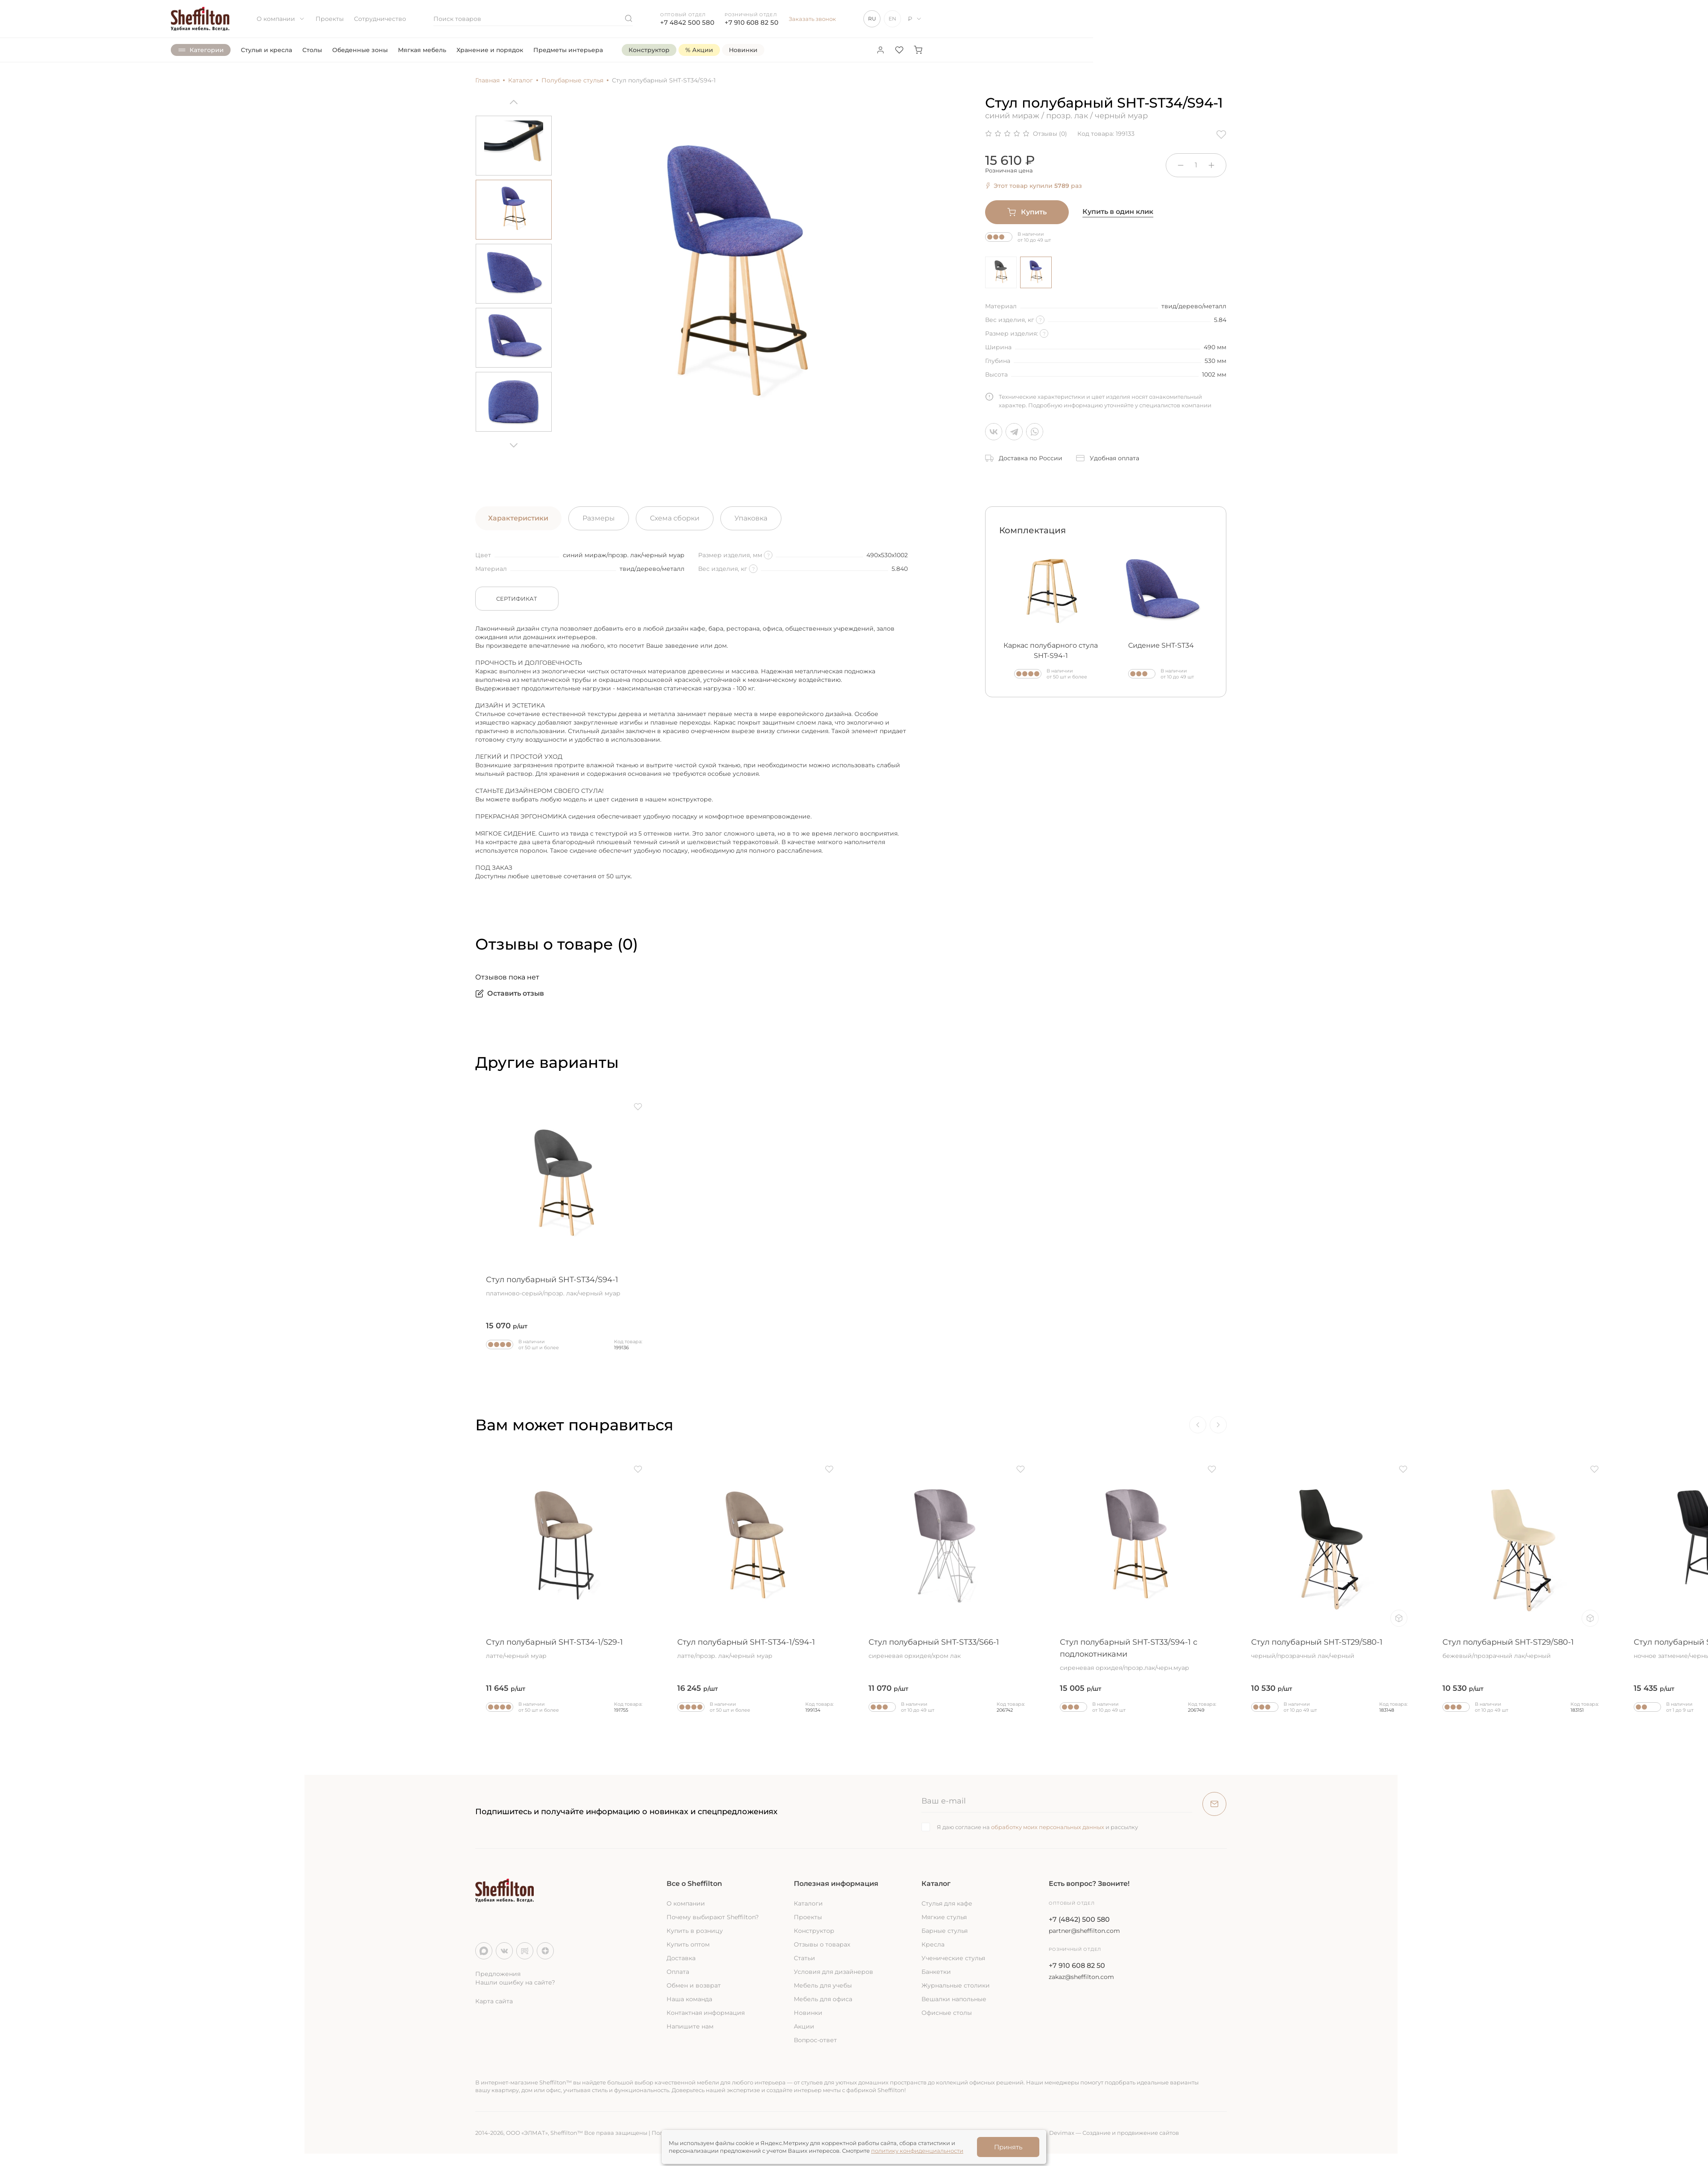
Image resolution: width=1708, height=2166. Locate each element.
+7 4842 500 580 (687, 22)
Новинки (808, 2013)
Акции (804, 2026)
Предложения (498, 1974)
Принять (1008, 2147)
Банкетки (936, 1972)
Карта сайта (494, 2001)
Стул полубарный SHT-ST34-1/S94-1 (755, 1648)
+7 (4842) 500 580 (1079, 1919)
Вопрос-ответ (815, 2040)
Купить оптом (688, 1944)
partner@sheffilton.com (1084, 1931)
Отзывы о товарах (822, 1944)
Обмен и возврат (694, 1985)
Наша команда (689, 1999)
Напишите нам (690, 2026)
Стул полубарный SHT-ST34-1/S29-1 (564, 1648)
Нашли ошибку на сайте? (515, 1982)
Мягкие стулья (944, 1917)
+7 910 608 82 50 (751, 22)
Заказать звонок (812, 18)
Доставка (681, 1958)
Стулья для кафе (946, 1903)
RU (872, 18)
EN (892, 18)
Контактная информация (706, 2013)
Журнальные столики (955, 1985)
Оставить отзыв (509, 993)
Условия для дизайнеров (833, 1972)
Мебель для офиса (823, 1999)
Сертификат (516, 598)
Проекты (330, 19)
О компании (281, 19)
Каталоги (808, 1903)
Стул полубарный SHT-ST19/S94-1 (181, 1648)
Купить (1027, 212)
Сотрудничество (380, 19)
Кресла (933, 1944)
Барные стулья (944, 1931)
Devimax (1061, 2132)
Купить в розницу (695, 1931)
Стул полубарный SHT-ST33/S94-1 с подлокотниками (1138, 1654)
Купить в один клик (1117, 212)
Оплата (678, 1972)
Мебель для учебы (823, 1985)
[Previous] (513, 105)
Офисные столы (946, 2013)
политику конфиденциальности (917, 2150)
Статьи (804, 1958)
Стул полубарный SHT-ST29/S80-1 (1329, 1648)
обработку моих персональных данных (1047, 1827)
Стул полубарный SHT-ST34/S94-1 (564, 1286)
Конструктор (814, 1931)
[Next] (513, 442)
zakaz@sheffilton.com (1081, 1977)
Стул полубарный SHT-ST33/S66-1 (947, 1648)
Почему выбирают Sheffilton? (713, 1917)
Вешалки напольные (953, 1999)
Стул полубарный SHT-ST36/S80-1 (373, 1648)
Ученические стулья (953, 1958)
